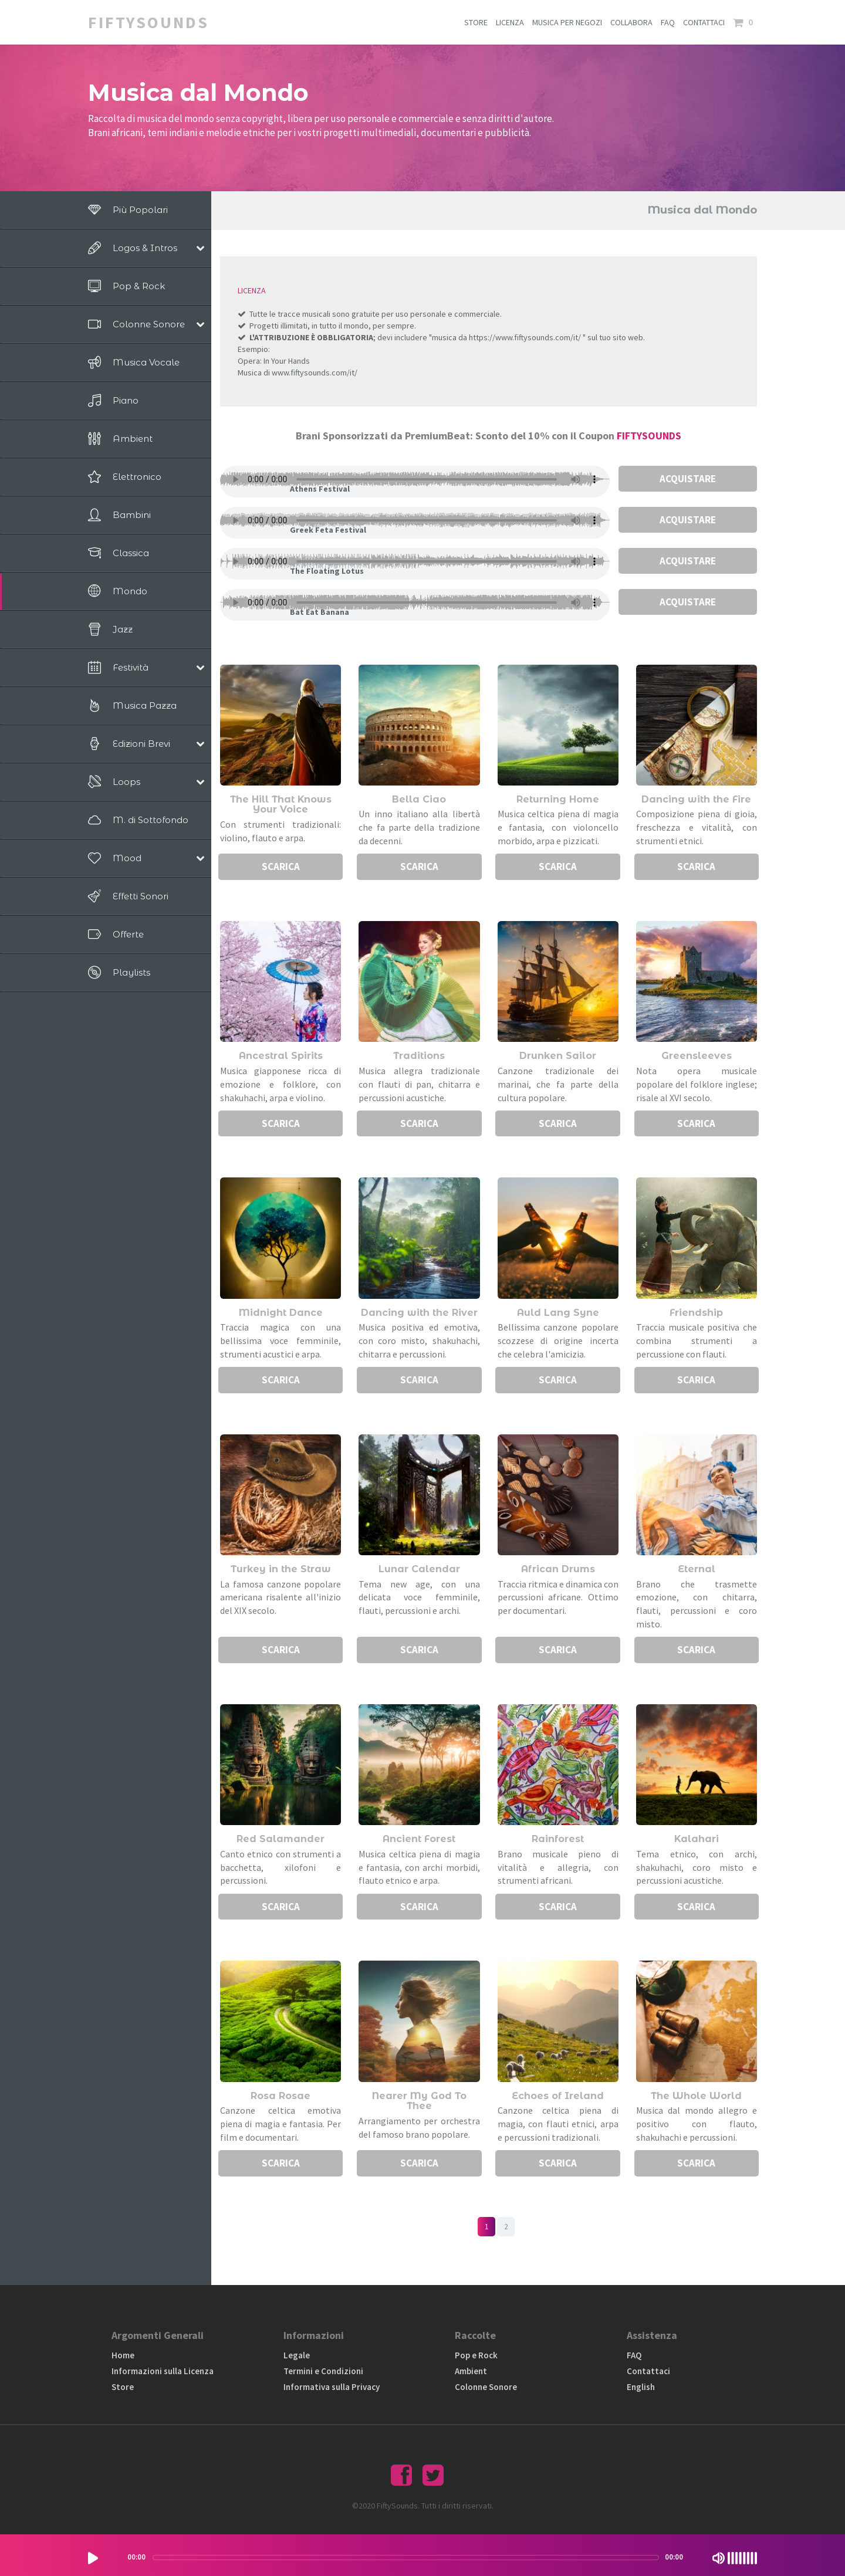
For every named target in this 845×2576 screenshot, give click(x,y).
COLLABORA (631, 22)
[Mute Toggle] (718, 2558)
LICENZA (510, 22)
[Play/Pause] (93, 2558)
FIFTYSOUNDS (649, 435)
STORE (476, 22)
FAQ (668, 22)
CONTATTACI (704, 22)
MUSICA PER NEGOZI (567, 22)
